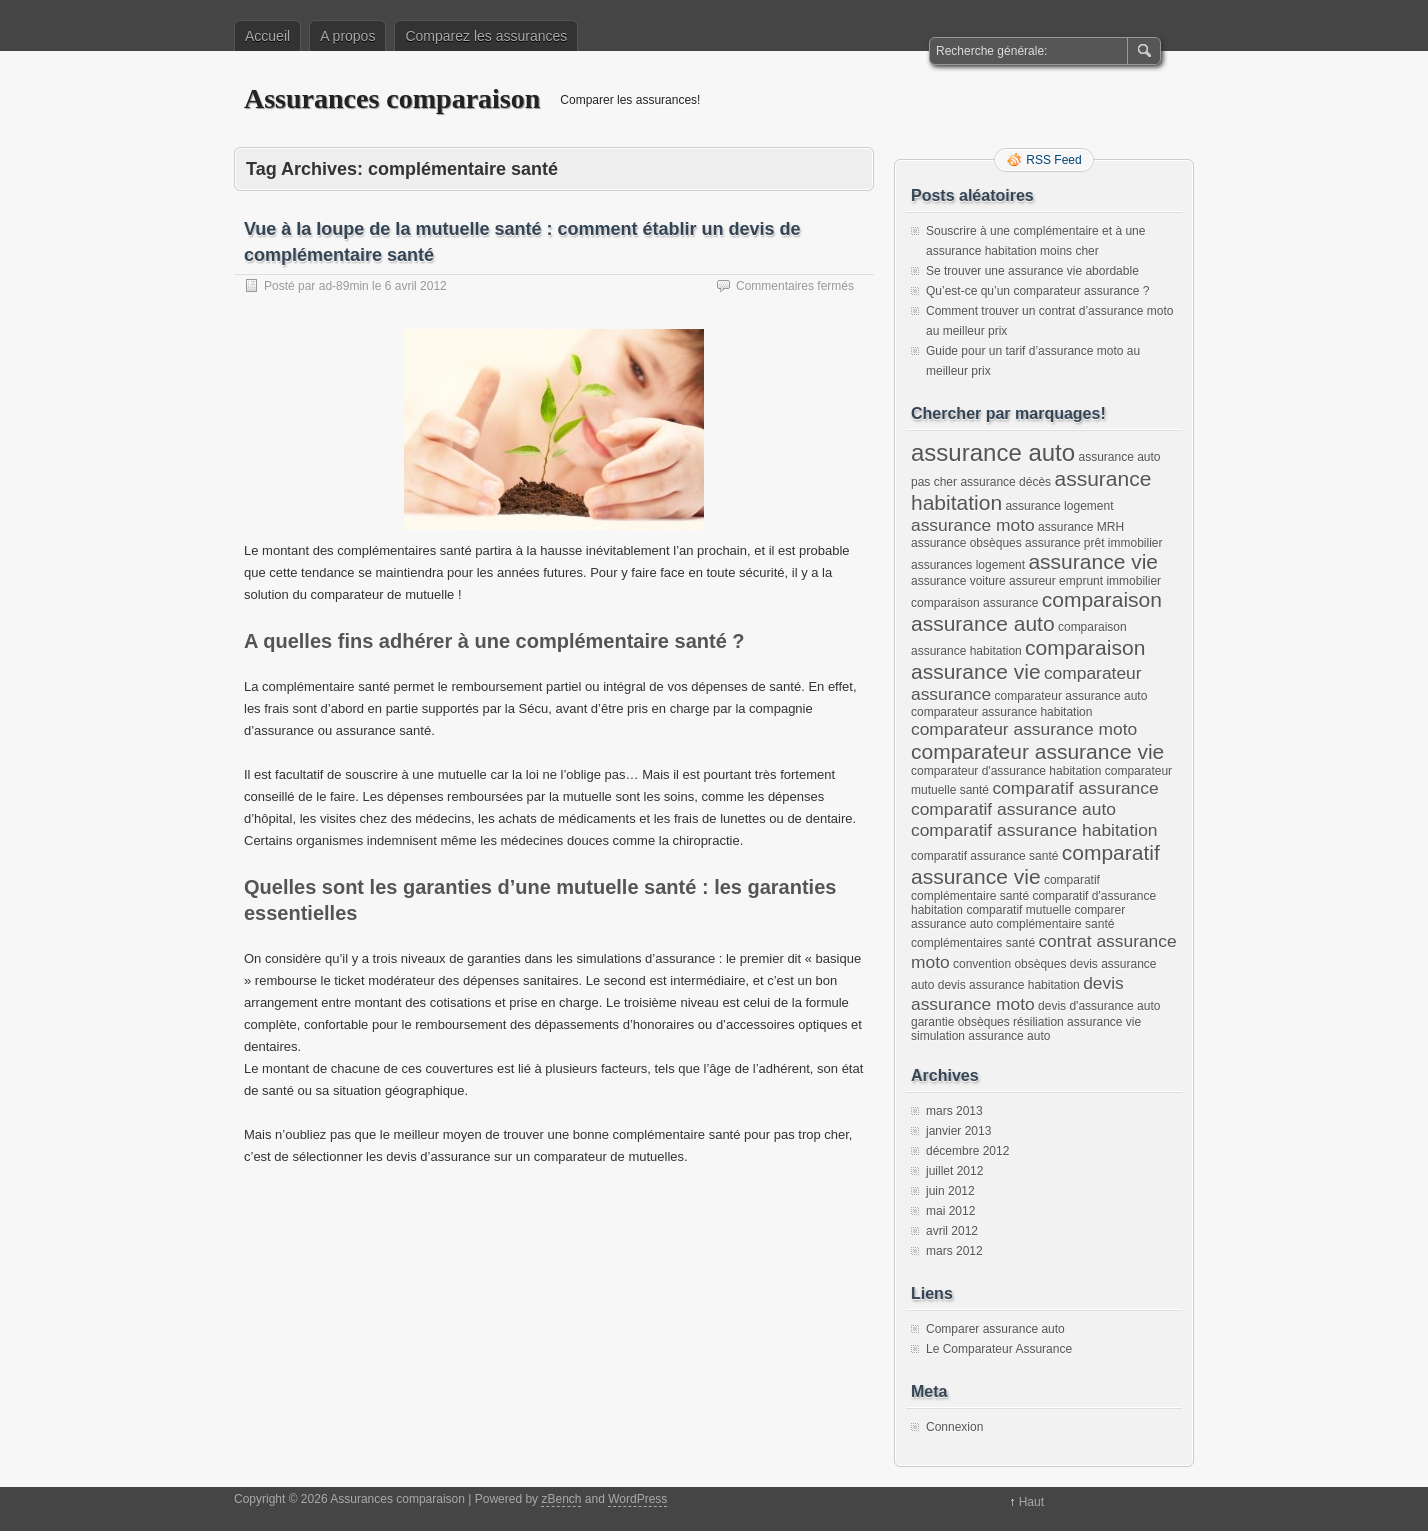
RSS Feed (1053, 160)
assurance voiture (958, 581)
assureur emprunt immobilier (1085, 581)
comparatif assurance (1075, 788)
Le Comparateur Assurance (999, 1349)
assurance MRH (1081, 527)
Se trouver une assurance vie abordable (1032, 271)
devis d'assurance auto (1099, 1006)
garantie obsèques (960, 1022)
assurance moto (973, 525)
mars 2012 (954, 1251)
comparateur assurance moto (1024, 729)
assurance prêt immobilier (1093, 543)
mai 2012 (950, 1211)
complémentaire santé (1055, 924)
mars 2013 (954, 1111)
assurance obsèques (966, 543)
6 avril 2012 (416, 286)
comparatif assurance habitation (1034, 830)
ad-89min (344, 286)
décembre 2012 (967, 1151)
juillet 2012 (954, 1171)
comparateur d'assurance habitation (1006, 771)
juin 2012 (950, 1191)
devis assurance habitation (1009, 985)
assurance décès (1005, 482)
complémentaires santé (973, 943)
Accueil (267, 36)
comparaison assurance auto (1036, 611)
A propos (347, 36)
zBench (561, 1499)
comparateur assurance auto (1071, 696)
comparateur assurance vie (1037, 751)
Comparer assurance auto (995, 1329)
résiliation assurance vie (1077, 1022)
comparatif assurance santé (984, 856)
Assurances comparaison (392, 98)
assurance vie (1093, 561)
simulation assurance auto (980, 1036)
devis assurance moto (1017, 993)
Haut (1031, 1502)
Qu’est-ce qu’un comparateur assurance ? (1037, 291)
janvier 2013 (958, 1131)
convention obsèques (1009, 964)
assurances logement (968, 565)
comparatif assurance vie (1035, 864)
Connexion (954, 1427)
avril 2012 (952, 1231)
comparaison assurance (974, 603)
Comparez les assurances (486, 36)
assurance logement (1059, 506)
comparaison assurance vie (1028, 659)
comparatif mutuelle (1018, 910)
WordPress (637, 1499)
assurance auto (993, 452)
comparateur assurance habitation (1001, 712)
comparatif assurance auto (1013, 809)
